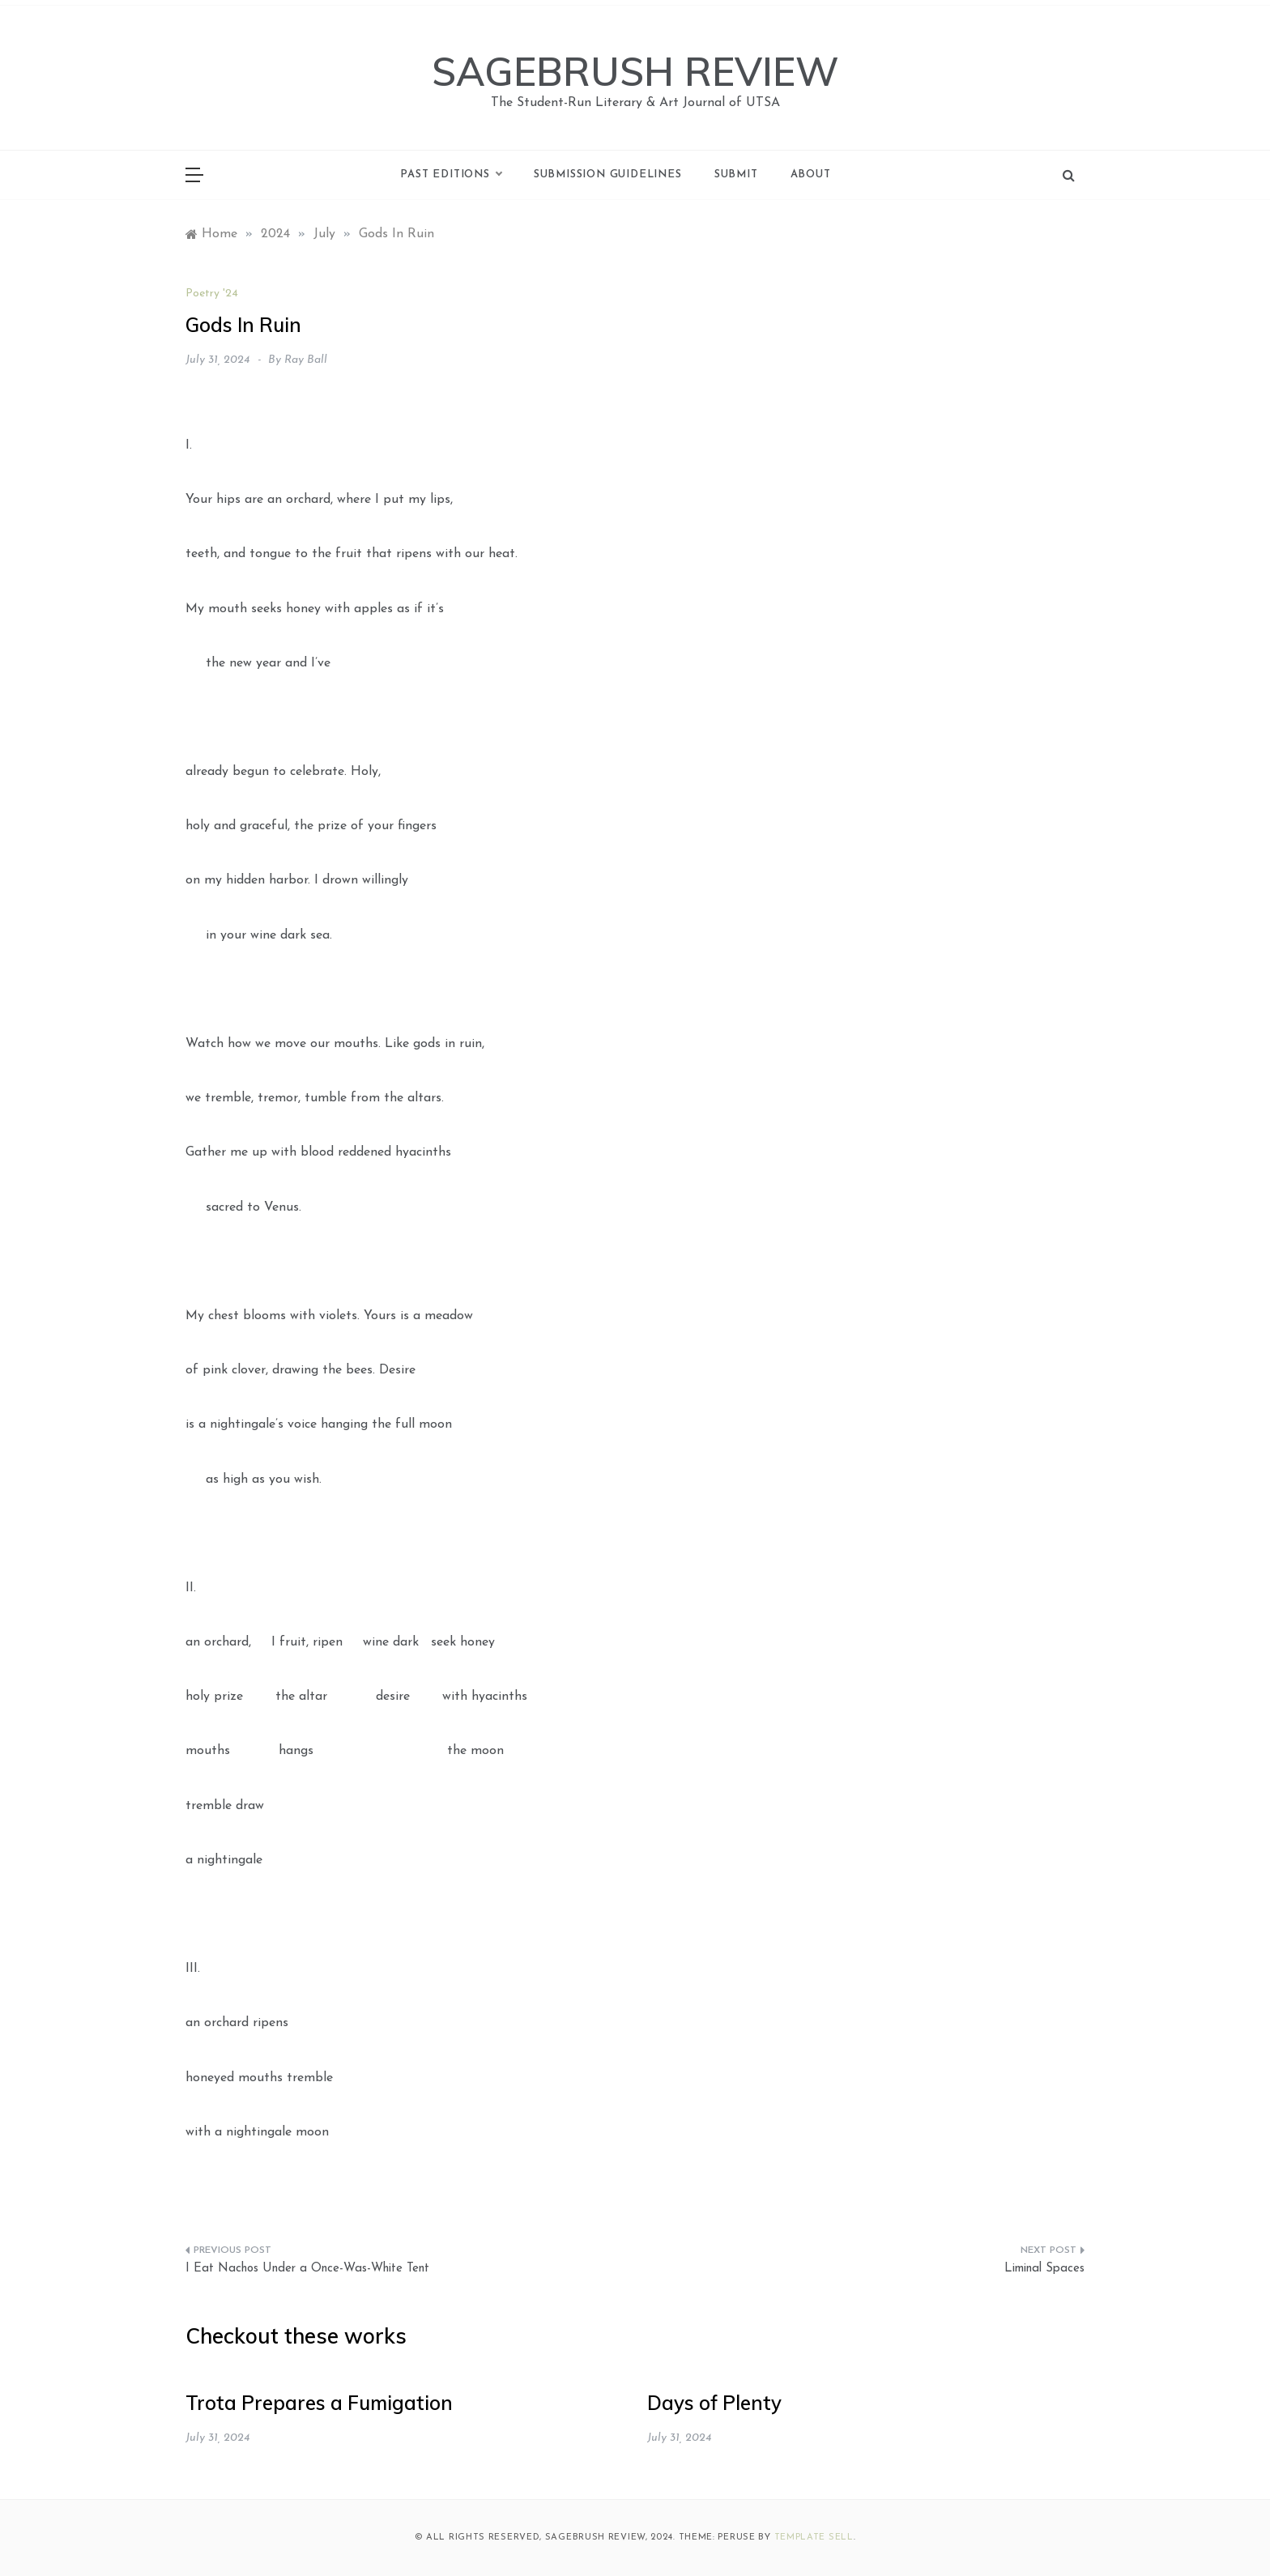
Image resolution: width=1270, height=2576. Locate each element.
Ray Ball (305, 360)
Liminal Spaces (1044, 2269)
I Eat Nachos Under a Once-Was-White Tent (307, 2269)
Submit (736, 174)
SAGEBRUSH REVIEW (635, 71)
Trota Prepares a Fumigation (319, 2403)
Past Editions (450, 175)
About (811, 174)
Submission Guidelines (608, 174)
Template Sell (814, 2537)
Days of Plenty (714, 2403)
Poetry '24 (211, 293)
